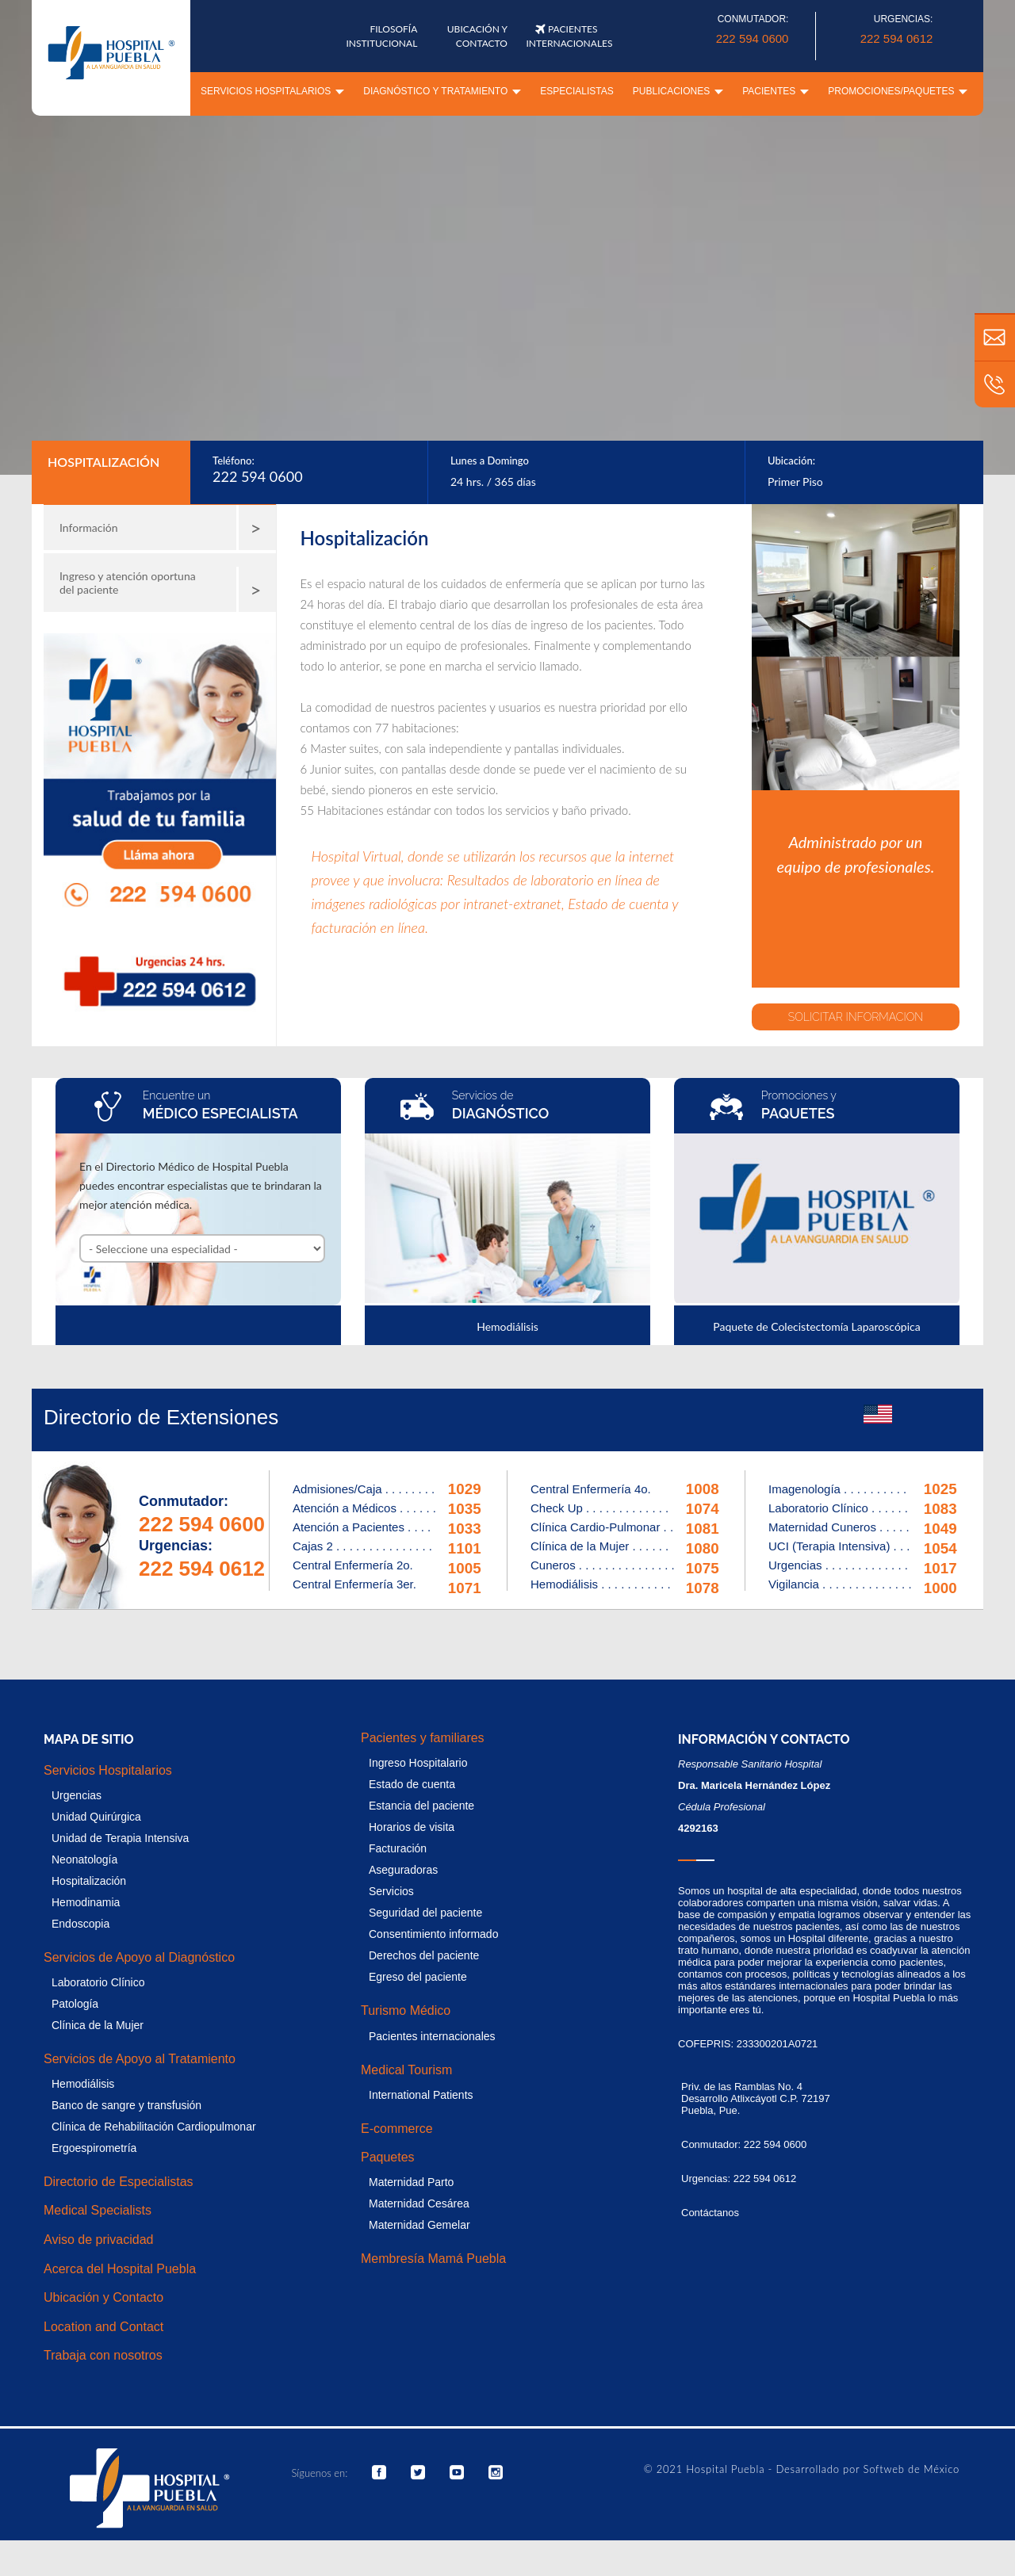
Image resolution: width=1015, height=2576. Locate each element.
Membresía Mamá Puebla (433, 2258)
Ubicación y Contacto (103, 2297)
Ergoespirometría (94, 2148)
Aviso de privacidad (98, 2239)
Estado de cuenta (412, 1784)
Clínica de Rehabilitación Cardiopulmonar (154, 2126)
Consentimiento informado (433, 1934)
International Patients (421, 2095)
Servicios (391, 1891)
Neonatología (84, 1859)
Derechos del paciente (424, 1955)
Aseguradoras (403, 1869)
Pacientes (775, 91)
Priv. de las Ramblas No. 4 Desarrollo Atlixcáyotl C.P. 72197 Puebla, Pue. (755, 2098)
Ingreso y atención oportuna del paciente (164, 590)
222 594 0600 (752, 38)
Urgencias (77, 1795)
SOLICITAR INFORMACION (859, 1017)
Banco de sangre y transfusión (126, 2105)
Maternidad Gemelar (419, 2225)
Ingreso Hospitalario (418, 1762)
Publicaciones (678, 91)
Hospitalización (89, 1881)
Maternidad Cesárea (419, 2203)
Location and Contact (103, 2326)
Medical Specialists (97, 2210)
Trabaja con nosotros (103, 2355)
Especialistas (576, 91)
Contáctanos (710, 2213)
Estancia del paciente (421, 1805)
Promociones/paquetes (897, 91)
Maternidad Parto (411, 2182)
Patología (75, 2003)
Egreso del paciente (418, 1976)
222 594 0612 (896, 38)
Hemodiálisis (83, 2083)
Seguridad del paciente (425, 1912)
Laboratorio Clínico (98, 1982)
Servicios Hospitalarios (272, 91)
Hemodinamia (86, 1902)
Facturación (398, 1848)
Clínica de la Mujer (98, 2025)
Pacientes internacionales (432, 2036)
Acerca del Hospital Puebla (120, 2269)
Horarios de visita (411, 1827)
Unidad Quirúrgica (96, 1816)
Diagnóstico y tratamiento (442, 91)
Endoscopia (80, 1923)
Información (164, 528)
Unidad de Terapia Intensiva (120, 1838)
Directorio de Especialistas (118, 2181)
